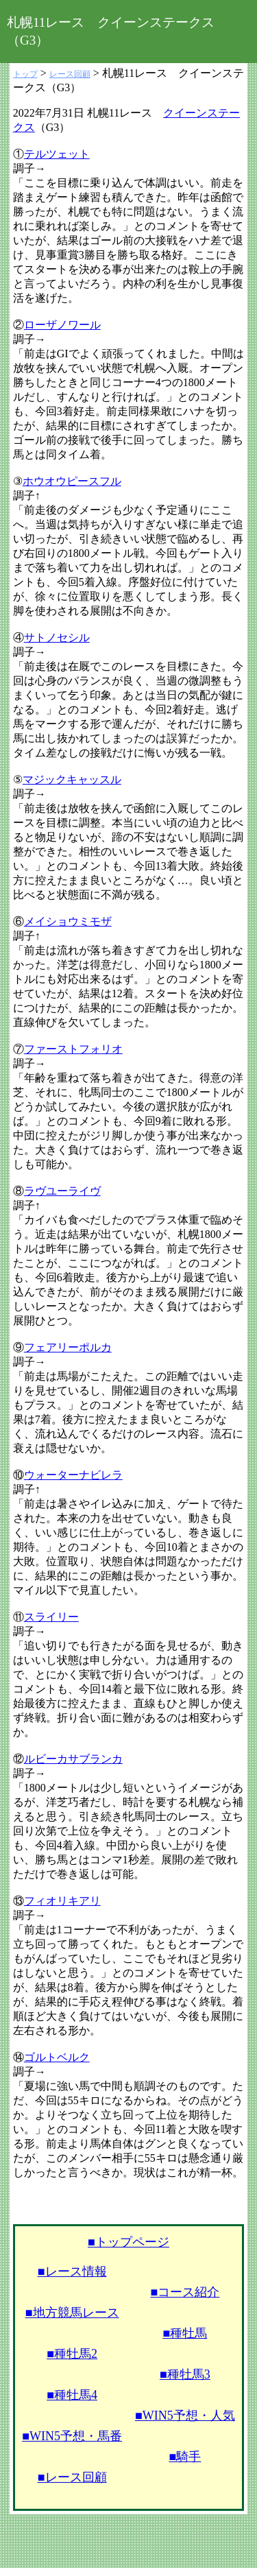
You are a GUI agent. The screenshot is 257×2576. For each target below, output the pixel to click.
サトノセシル (57, 637)
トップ (25, 74)
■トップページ (128, 2242)
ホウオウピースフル (72, 481)
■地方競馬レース (72, 2312)
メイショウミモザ (68, 921)
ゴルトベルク (57, 2057)
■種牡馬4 (72, 2395)
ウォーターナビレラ (73, 1475)
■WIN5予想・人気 (185, 2415)
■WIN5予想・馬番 (72, 2436)
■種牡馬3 (185, 2374)
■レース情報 (72, 2271)
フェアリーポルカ (68, 1347)
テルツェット (57, 154)
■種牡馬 (184, 2333)
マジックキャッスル (72, 779)
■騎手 (185, 2457)
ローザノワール (62, 325)
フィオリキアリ (62, 1901)
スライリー (51, 1617)
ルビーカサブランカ (73, 1759)
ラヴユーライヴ (62, 1191)
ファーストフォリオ (73, 1049)
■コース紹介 (184, 2292)
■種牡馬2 (72, 2354)
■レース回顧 (72, 2477)
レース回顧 (69, 74)
